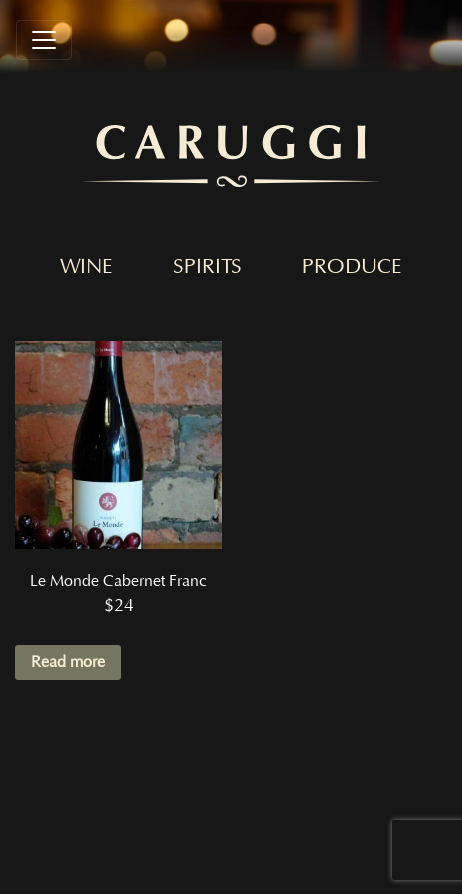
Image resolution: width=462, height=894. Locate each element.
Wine (86, 267)
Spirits (207, 267)
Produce (352, 267)
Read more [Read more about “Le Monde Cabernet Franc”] (68, 662)
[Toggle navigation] (44, 40)
